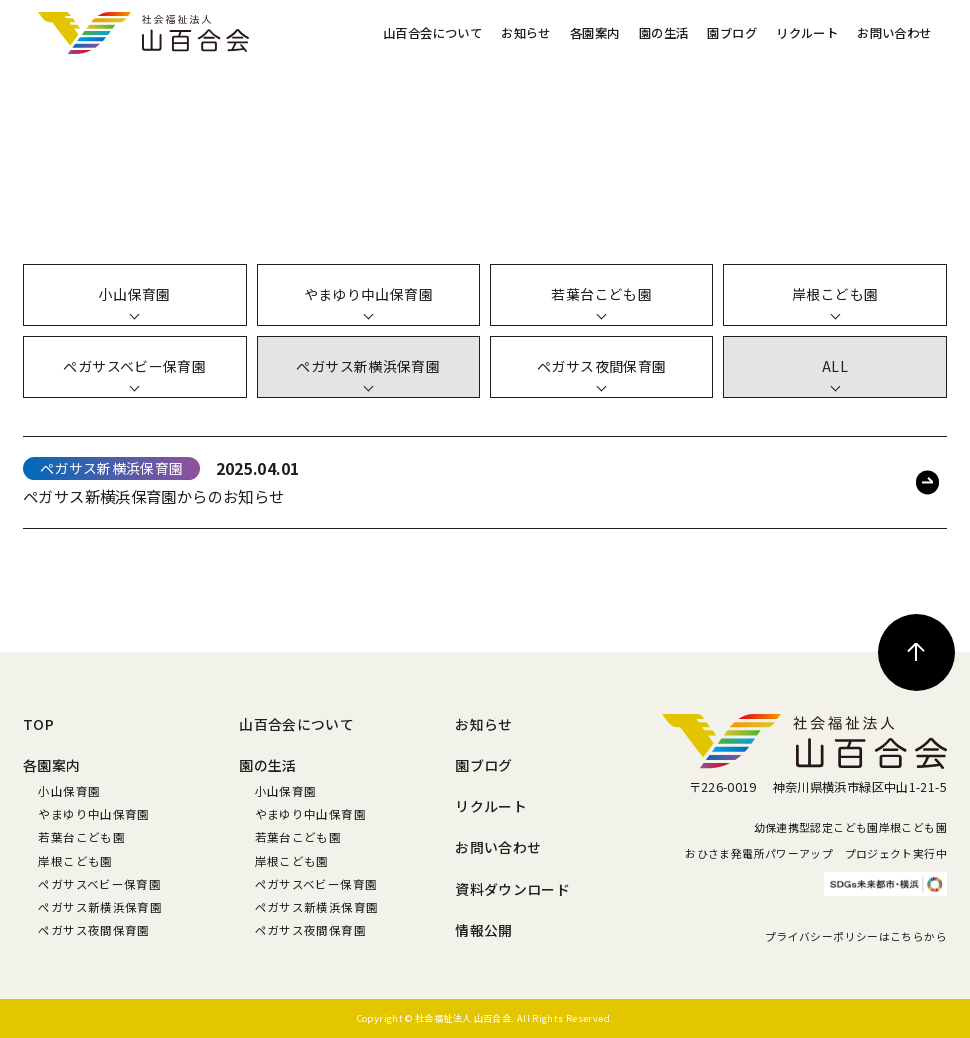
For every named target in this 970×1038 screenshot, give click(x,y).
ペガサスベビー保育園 (99, 884)
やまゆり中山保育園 (93, 814)
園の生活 (663, 33)
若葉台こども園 (81, 837)
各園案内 (594, 33)
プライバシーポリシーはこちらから (856, 936)
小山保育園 (69, 791)
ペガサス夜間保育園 (93, 930)
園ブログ (731, 33)
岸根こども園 (75, 861)
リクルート (807, 33)
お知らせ (525, 33)
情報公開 (483, 930)
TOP (38, 724)
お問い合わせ (894, 33)
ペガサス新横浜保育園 (100, 907)
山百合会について (432, 33)
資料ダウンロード (512, 889)
